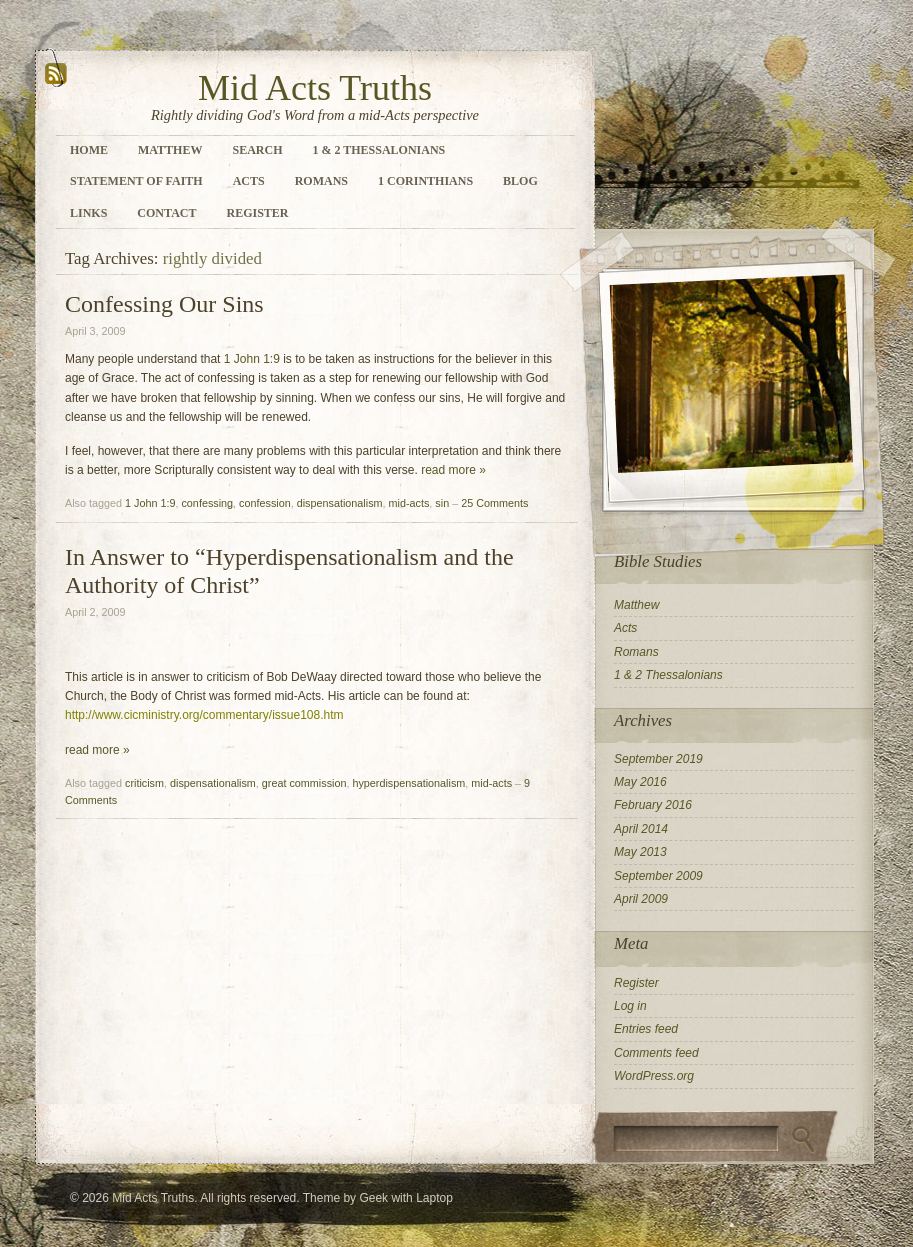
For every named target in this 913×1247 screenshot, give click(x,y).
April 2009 (641, 899)
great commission (304, 783)
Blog (520, 181)
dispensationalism (340, 503)
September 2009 (658, 876)
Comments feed (656, 1053)
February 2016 (653, 805)
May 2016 (640, 782)
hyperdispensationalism (408, 783)
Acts (249, 181)
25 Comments (494, 503)
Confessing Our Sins (164, 304)
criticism (144, 783)
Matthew (170, 150)
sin (442, 503)
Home (89, 150)
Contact (166, 213)
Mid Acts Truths (315, 88)
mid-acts (409, 503)
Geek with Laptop (405, 1198)
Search (257, 150)
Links (88, 213)
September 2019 (658, 759)
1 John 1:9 (252, 359)
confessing (207, 503)
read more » (453, 470)
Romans (321, 181)
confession (265, 503)
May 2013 (640, 852)
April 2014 (641, 829)
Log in (630, 1006)
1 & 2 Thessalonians (378, 150)
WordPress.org (654, 1076)
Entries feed (646, 1029)
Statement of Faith (136, 181)
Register (257, 213)
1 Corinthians (425, 181)
